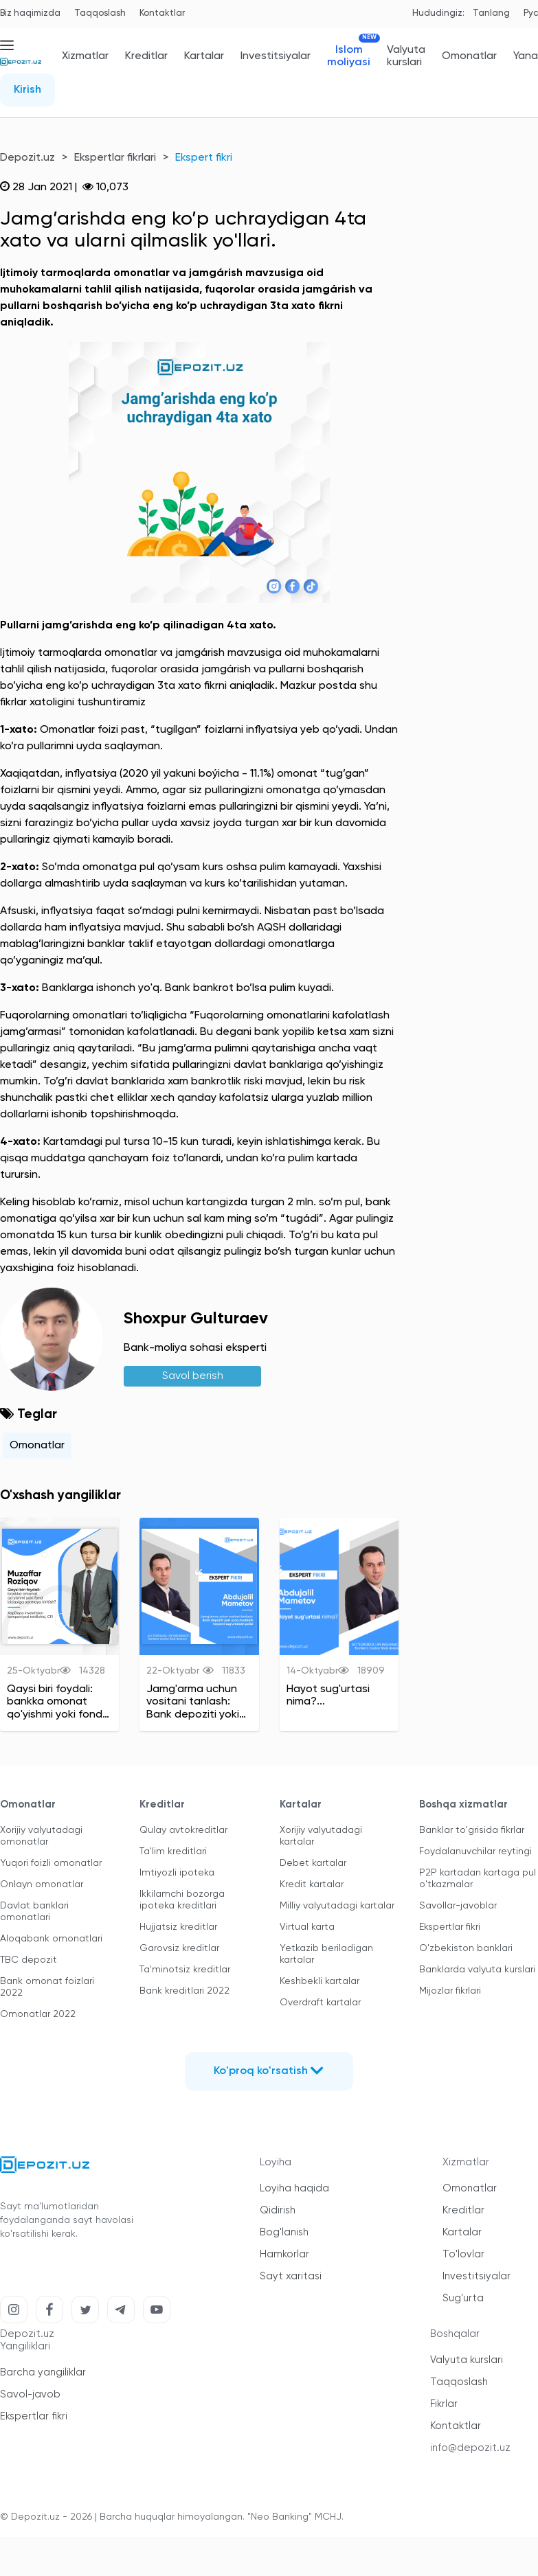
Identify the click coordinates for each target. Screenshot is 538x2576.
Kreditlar (146, 56)
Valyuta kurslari (406, 56)
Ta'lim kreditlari (173, 1851)
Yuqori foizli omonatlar (51, 1863)
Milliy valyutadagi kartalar (337, 1906)
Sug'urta (463, 2298)
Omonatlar (469, 56)
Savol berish (192, 1376)
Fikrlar (444, 2404)
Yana (525, 56)
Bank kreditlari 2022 (184, 1991)
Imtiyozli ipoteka (176, 1873)
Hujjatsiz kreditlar (178, 1927)
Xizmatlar (85, 56)
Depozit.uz (27, 157)
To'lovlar (463, 2254)
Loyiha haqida (294, 2188)
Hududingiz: (438, 13)
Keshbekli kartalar (319, 1981)
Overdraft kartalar (320, 2002)
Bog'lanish (284, 2232)
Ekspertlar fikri (449, 1927)
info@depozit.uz (470, 2448)
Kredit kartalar (312, 1884)
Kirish (27, 89)
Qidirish (277, 2210)
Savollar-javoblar (458, 1906)
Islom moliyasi (348, 56)
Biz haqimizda (30, 13)
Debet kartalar (313, 1863)
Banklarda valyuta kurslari (477, 1969)
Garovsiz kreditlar (179, 1948)
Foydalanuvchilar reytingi (475, 1851)
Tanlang (491, 13)
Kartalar (204, 56)
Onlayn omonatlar (41, 1884)
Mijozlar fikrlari (450, 1991)
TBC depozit (28, 1960)
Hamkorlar (284, 2254)
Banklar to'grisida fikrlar (471, 1830)
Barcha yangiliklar (43, 2372)
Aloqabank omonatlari (51, 1939)
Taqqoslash (100, 13)
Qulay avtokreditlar (183, 1830)
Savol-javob (30, 2394)
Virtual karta (307, 1927)
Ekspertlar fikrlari (115, 157)
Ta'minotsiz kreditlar (184, 1969)
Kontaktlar (162, 13)
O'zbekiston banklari (466, 1948)
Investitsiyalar (275, 56)
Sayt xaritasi (291, 2276)
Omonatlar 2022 (38, 2014)
